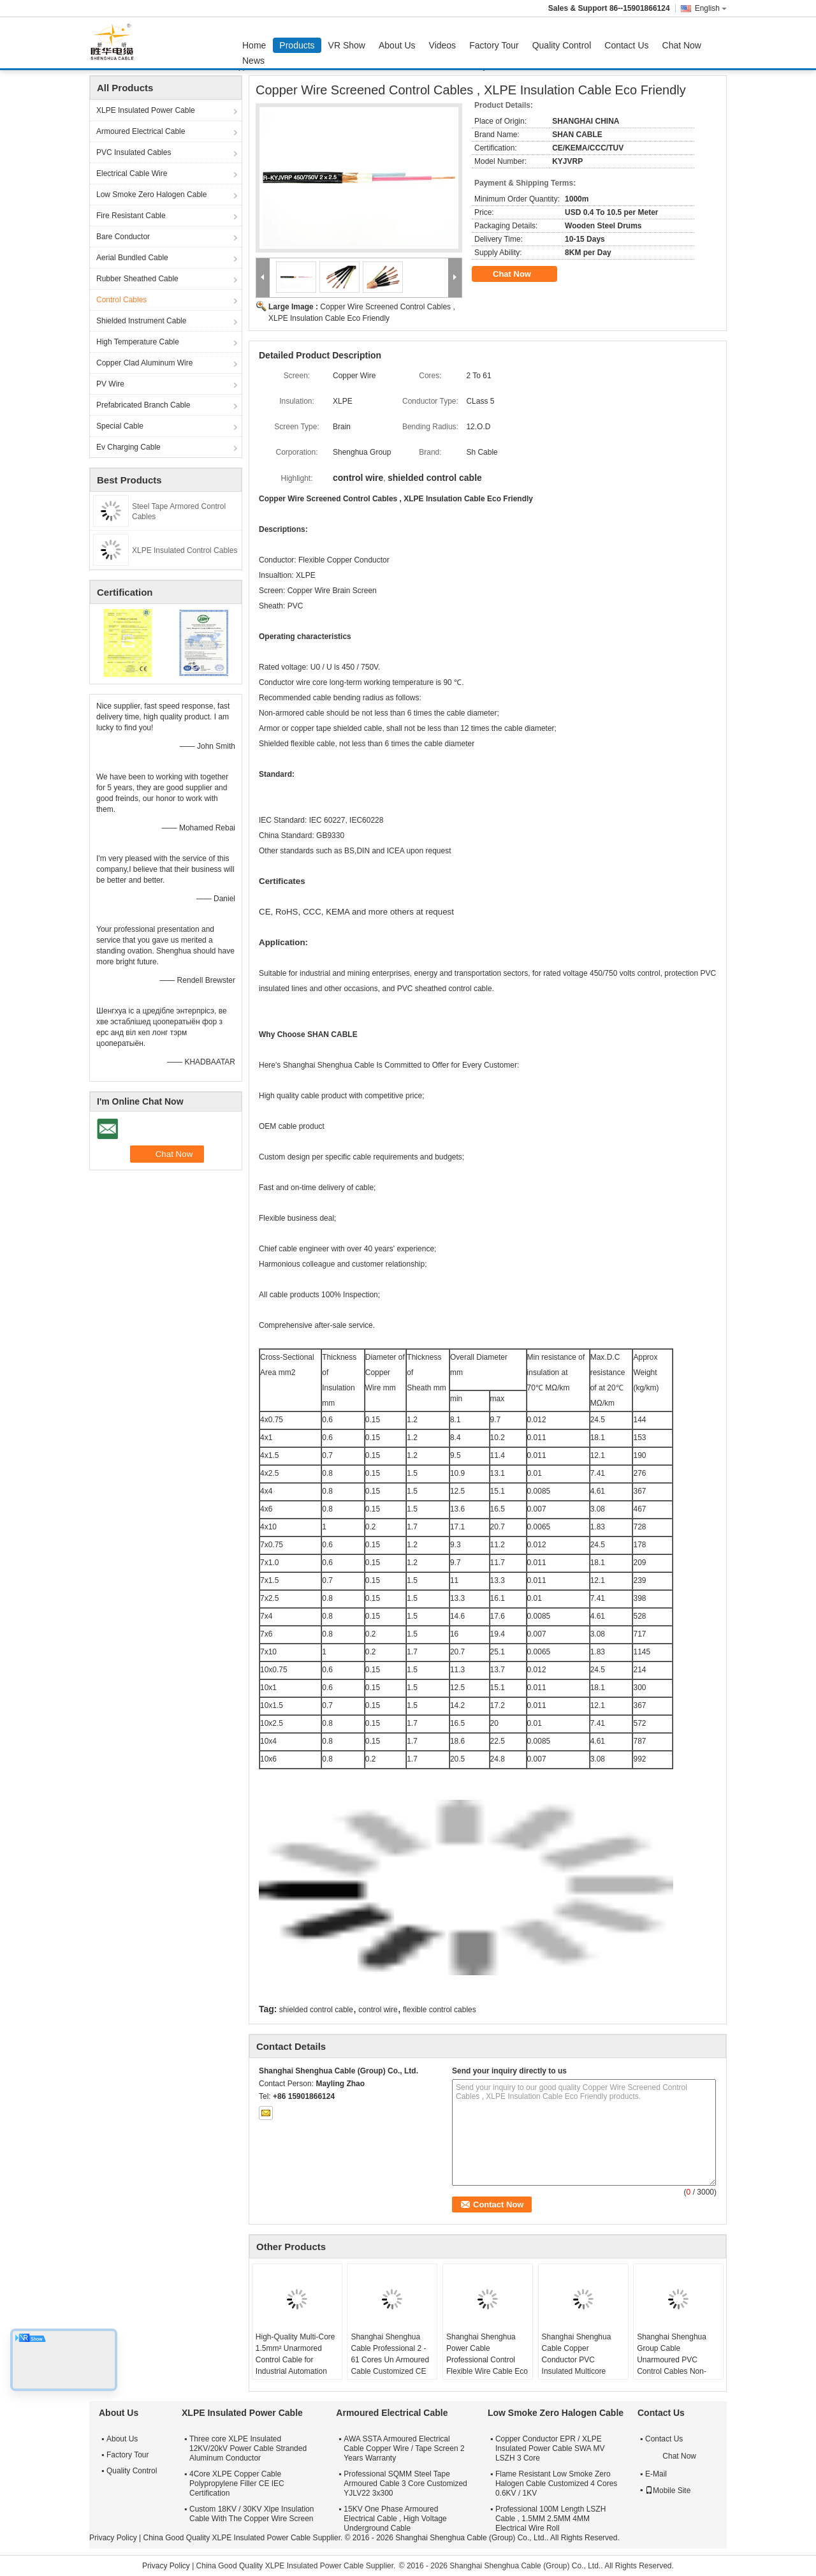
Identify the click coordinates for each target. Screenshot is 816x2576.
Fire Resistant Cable (131, 215)
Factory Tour (494, 45)
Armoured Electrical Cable (140, 131)
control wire (377, 2009)
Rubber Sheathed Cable (137, 278)
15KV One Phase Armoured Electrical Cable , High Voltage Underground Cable (395, 2519)
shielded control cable (316, 2009)
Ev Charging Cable (128, 447)
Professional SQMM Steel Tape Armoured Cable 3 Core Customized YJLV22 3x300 (405, 2483)
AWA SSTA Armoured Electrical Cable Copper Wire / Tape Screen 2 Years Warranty (404, 2448)
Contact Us (626, 45)
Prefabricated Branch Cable (143, 405)
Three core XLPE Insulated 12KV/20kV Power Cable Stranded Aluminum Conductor (248, 2448)
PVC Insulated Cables (133, 152)
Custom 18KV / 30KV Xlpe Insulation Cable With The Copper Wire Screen (251, 2514)
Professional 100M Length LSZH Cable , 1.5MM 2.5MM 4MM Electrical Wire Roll (550, 2519)
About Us (397, 45)
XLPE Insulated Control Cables (184, 550)
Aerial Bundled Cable (132, 257)
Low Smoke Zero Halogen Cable (151, 194)
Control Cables (121, 299)
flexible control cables (439, 2009)
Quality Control (562, 45)
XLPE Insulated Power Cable (145, 110)
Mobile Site (667, 2490)
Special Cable (119, 426)
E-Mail (656, 2473)
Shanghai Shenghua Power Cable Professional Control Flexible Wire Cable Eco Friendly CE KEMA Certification (487, 2365)
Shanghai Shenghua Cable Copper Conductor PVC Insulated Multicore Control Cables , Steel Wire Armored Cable (579, 2365)
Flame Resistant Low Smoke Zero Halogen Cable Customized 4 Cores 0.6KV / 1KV (556, 2483)
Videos (442, 45)
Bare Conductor (123, 236)
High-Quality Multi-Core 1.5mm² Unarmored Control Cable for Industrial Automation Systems (295, 2359)
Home (254, 45)
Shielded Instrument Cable (141, 320)
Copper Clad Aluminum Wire (144, 362)
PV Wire (110, 383)
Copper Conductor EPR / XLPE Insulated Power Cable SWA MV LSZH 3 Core (550, 2448)
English (711, 8)
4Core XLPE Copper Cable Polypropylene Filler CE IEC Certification (236, 2483)
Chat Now (681, 45)
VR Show (346, 45)
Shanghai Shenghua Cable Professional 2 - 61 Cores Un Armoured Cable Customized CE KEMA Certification (390, 2359)
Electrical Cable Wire (131, 173)
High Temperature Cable (137, 341)
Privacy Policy (113, 2537)
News (253, 60)
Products (296, 45)
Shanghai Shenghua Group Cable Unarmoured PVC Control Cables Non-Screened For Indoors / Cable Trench (676, 2365)
